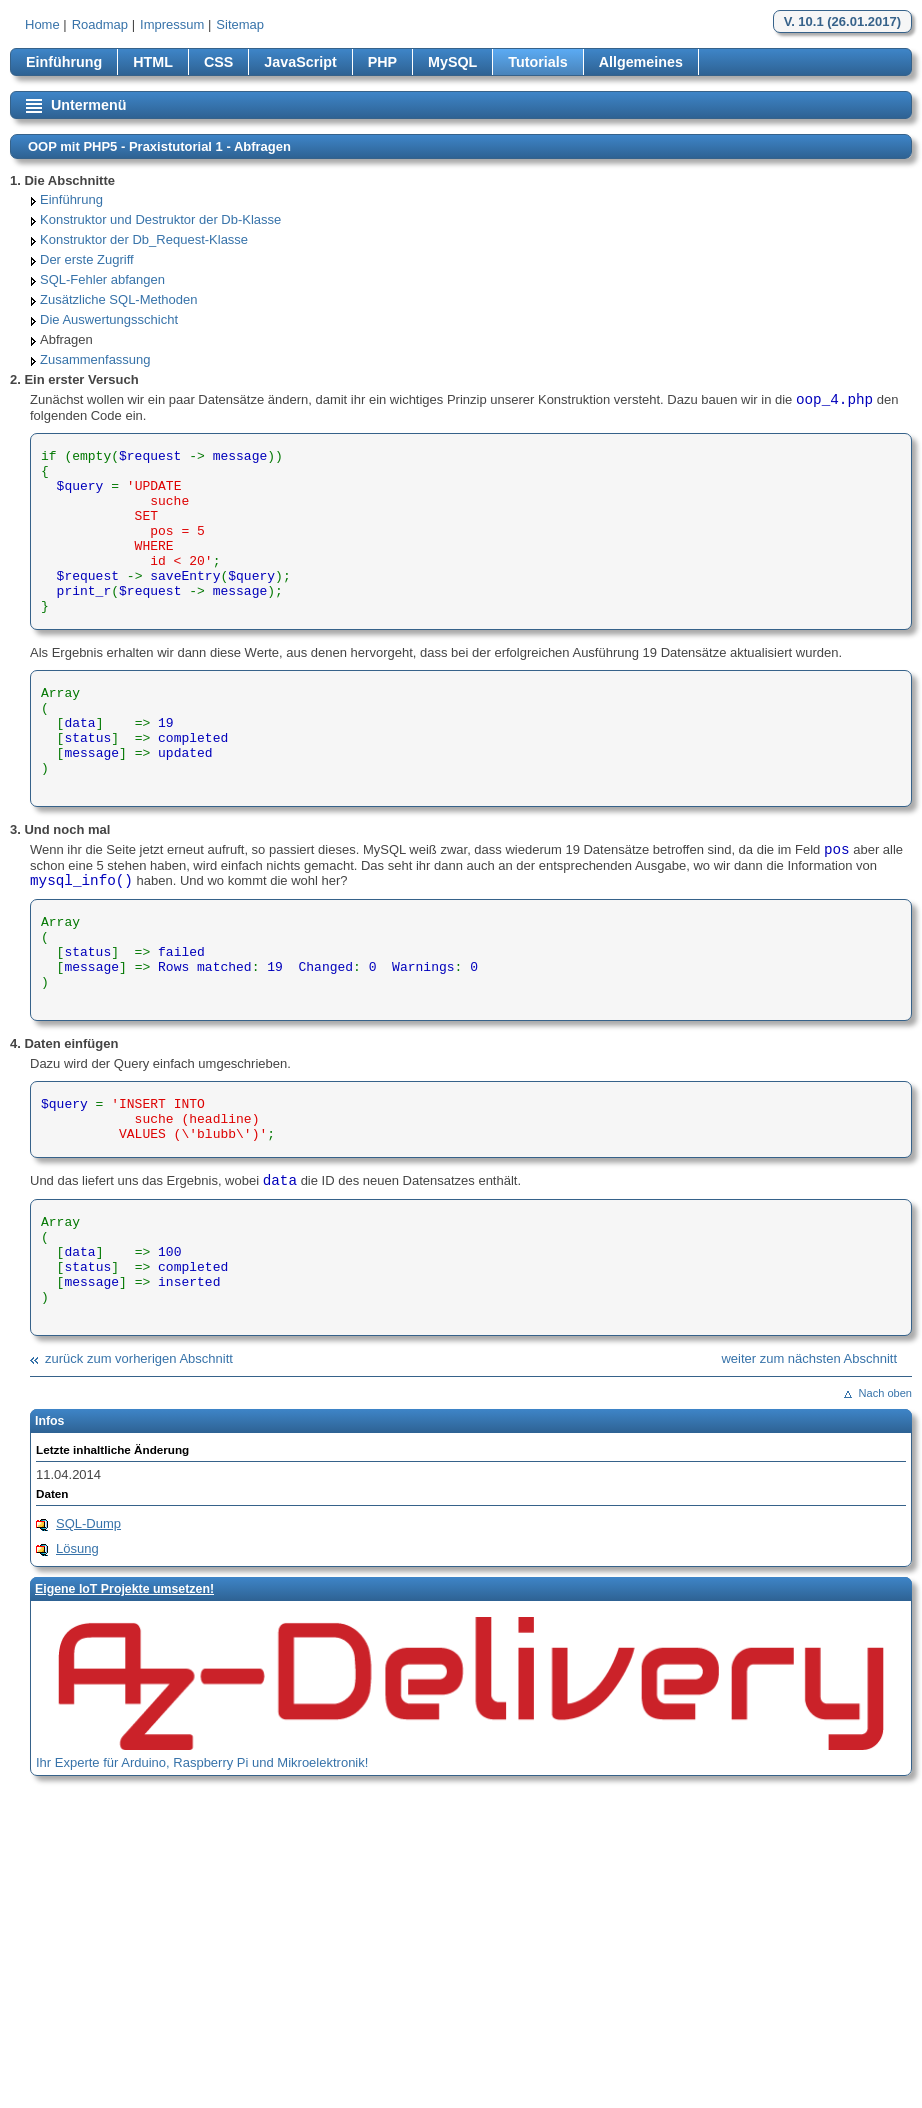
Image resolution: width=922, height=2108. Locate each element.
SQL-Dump (88, 1523)
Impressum (172, 24)
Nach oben (885, 1393)
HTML (153, 62)
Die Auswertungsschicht (109, 319)
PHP (382, 62)
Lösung (77, 1548)
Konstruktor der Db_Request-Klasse (144, 239)
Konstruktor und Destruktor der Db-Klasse (160, 219)
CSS (218, 62)
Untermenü (88, 105)
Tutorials (537, 62)
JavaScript (300, 62)
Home (42, 24)
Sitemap (240, 24)
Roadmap (100, 24)
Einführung (64, 62)
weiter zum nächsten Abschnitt (809, 1358)
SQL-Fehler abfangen (102, 279)
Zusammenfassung (95, 359)
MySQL (452, 62)
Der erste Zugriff (87, 259)
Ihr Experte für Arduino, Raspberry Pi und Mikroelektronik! (202, 1762)
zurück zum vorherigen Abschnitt (139, 1358)
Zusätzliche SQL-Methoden (119, 299)
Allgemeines (641, 62)
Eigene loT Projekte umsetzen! (124, 1589)
